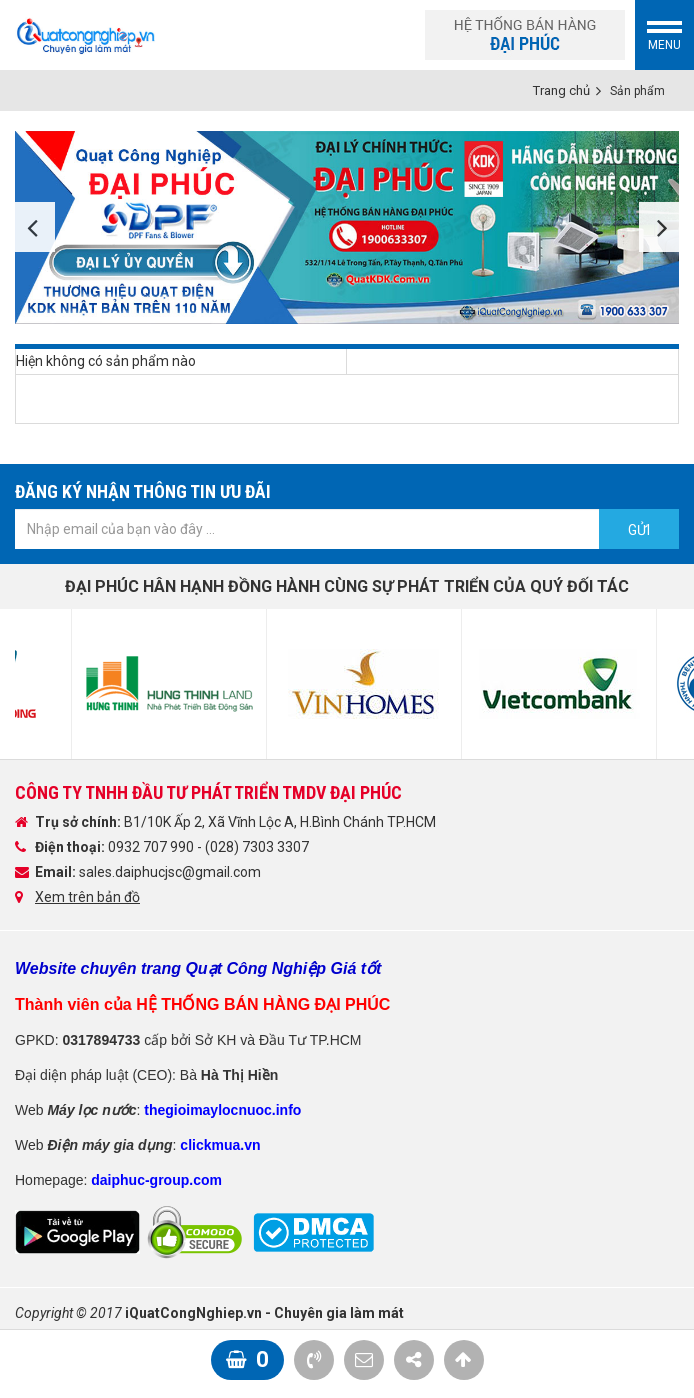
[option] (347, 227)
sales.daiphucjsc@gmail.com (170, 872)
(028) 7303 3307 (257, 847)
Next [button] (659, 227)
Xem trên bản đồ (87, 897)
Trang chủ (561, 90)
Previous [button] (35, 227)
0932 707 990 (152, 847)
